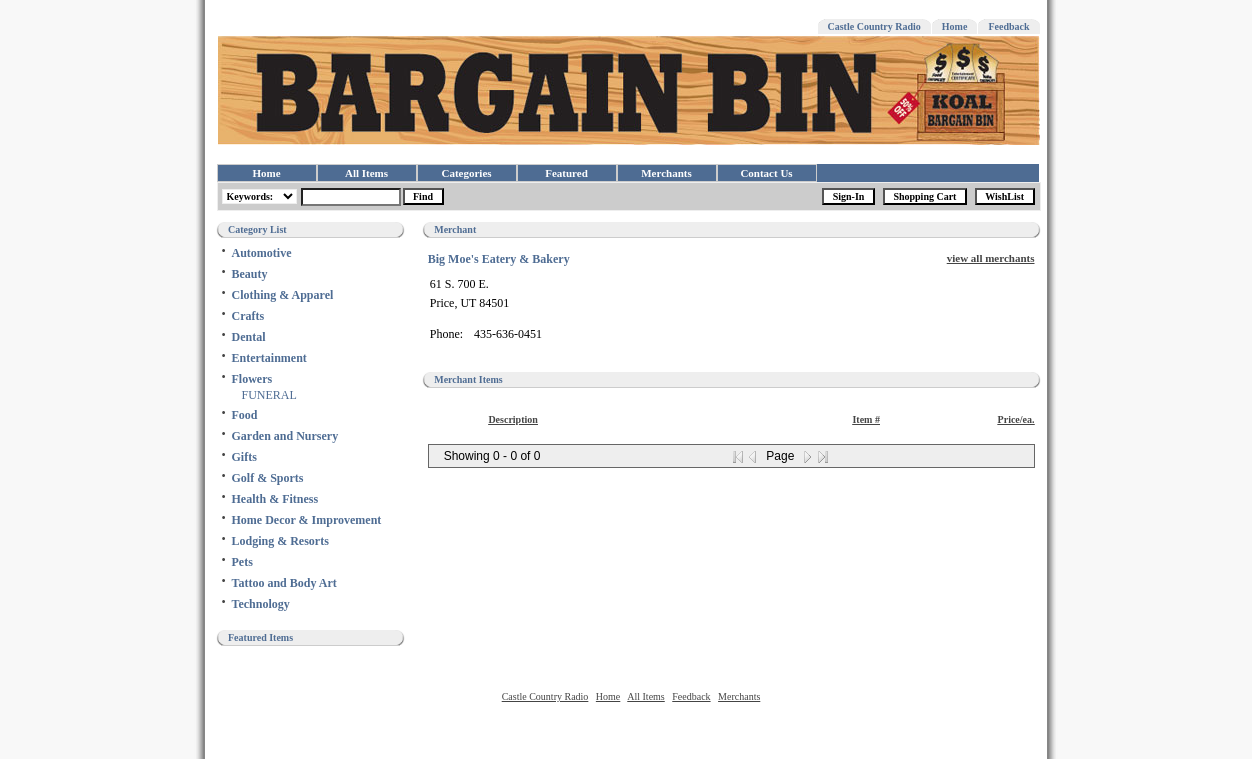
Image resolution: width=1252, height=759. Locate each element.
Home (955, 26)
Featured (566, 173)
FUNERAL (269, 395)
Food (245, 415)
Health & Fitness (275, 499)
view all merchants (991, 258)
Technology (261, 604)
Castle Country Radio (874, 26)
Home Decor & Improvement (307, 520)
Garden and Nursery (285, 436)
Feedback (1008, 26)
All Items (366, 173)
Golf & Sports (268, 478)
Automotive (262, 253)
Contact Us (766, 173)
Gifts (244, 457)
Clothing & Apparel (283, 295)
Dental (249, 337)
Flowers (252, 379)
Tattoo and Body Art (284, 583)
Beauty (250, 274)
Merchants (666, 173)
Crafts (248, 316)
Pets (242, 562)
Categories (466, 173)
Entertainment (269, 358)
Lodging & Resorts (280, 541)
